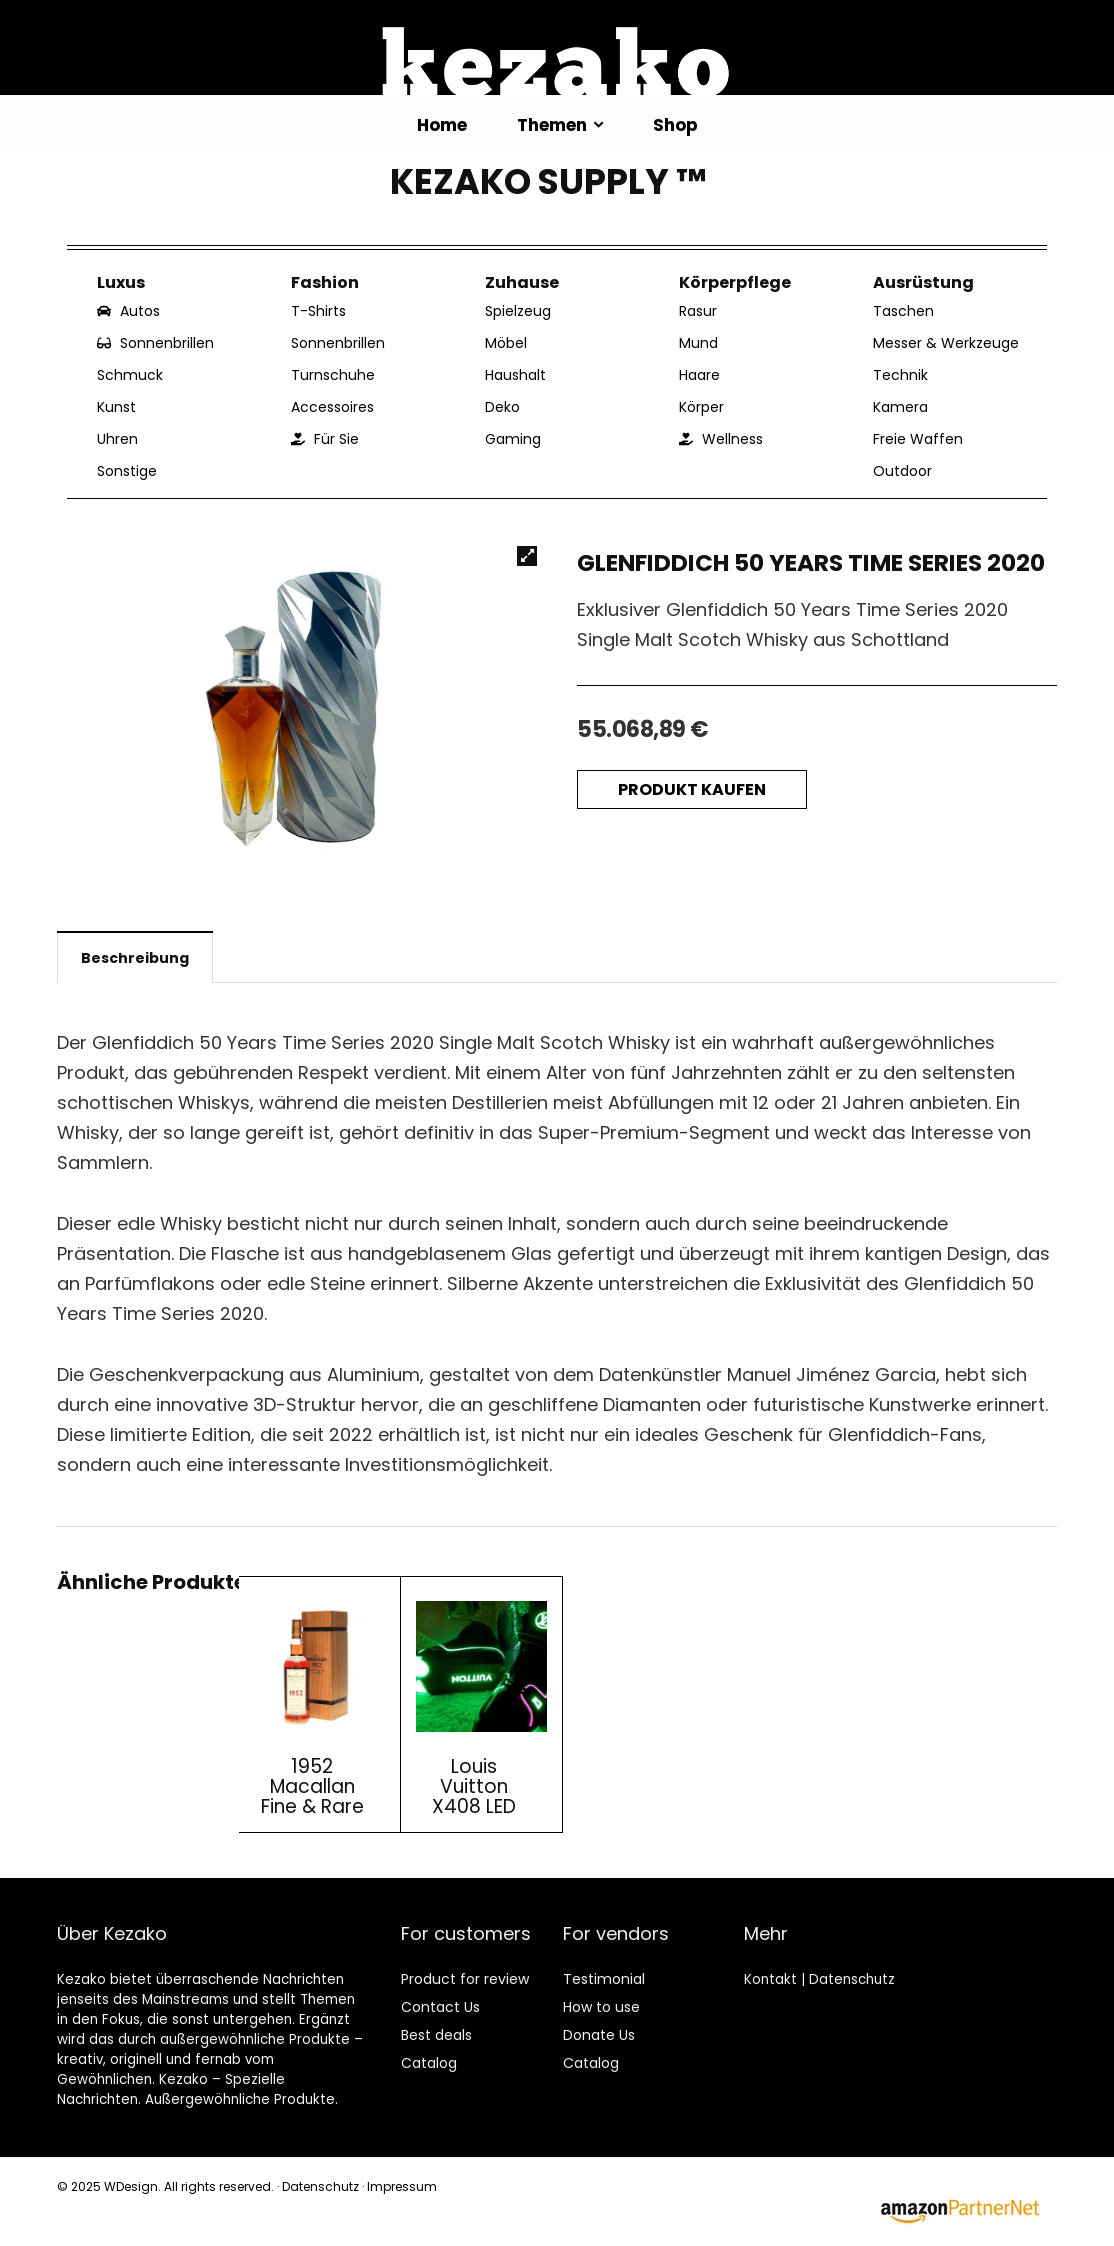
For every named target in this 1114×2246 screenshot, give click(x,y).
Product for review (465, 1979)
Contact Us (440, 2007)
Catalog (429, 2063)
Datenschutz (852, 1979)
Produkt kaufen (692, 789)
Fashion (325, 282)
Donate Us (599, 2035)
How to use (601, 2007)
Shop (675, 125)
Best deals (436, 2035)
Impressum (402, 2186)
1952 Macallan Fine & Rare (312, 1786)
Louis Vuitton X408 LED (474, 1786)
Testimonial (604, 1979)
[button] (527, 556)
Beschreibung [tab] (135, 958)
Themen (552, 125)
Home (442, 125)
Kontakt (770, 1979)
